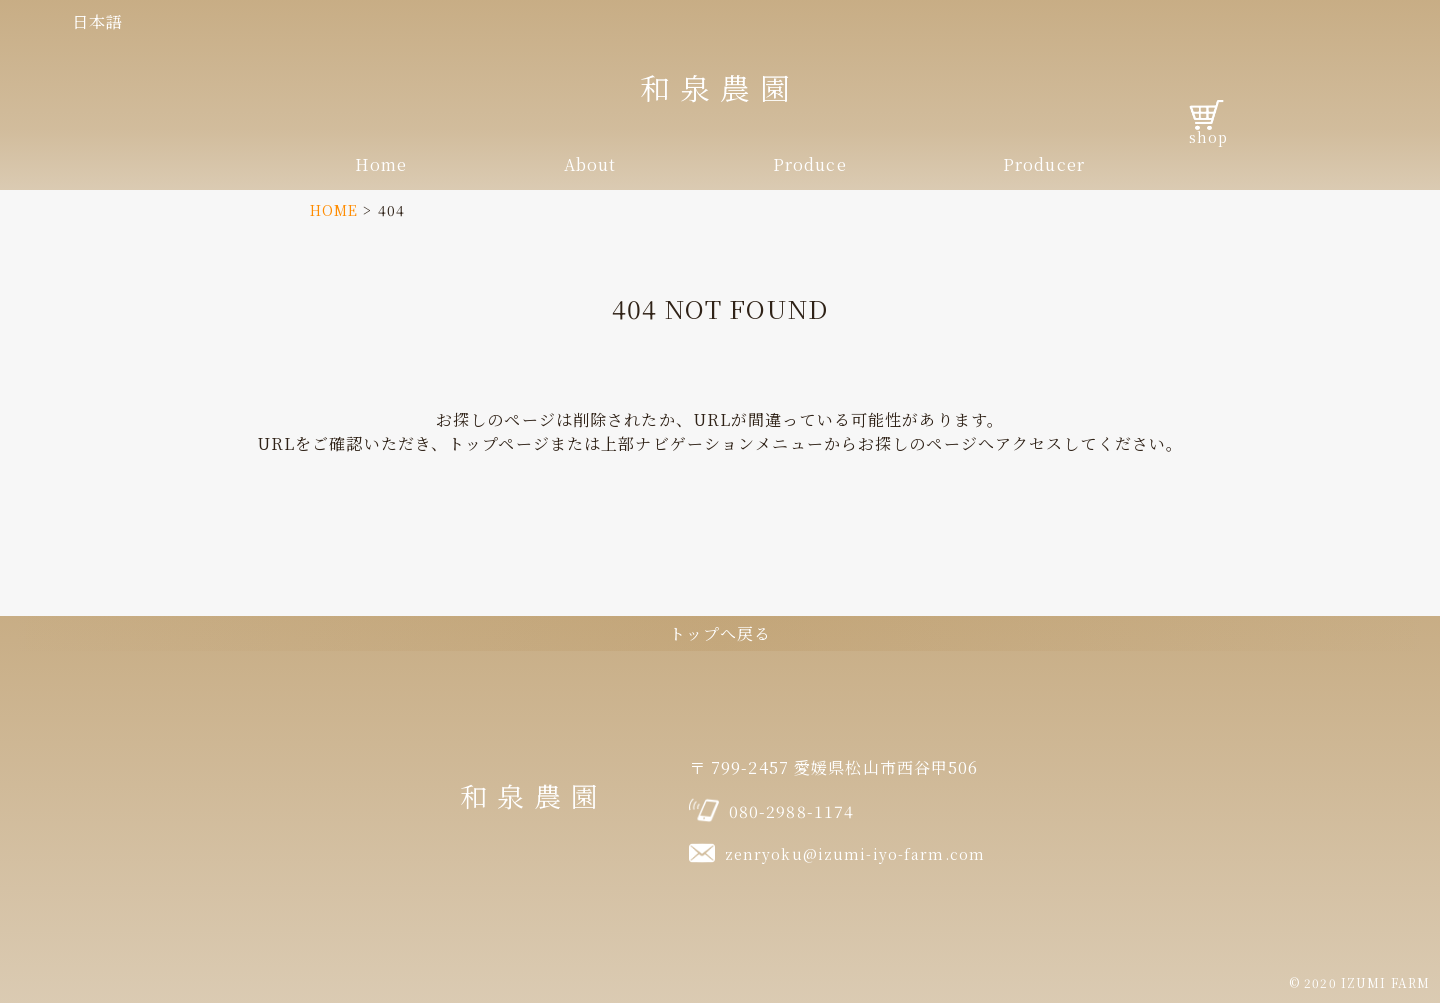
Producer (1044, 164)
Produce (810, 164)
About (590, 164)
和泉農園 (720, 87)
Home (381, 164)
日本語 (97, 21)
